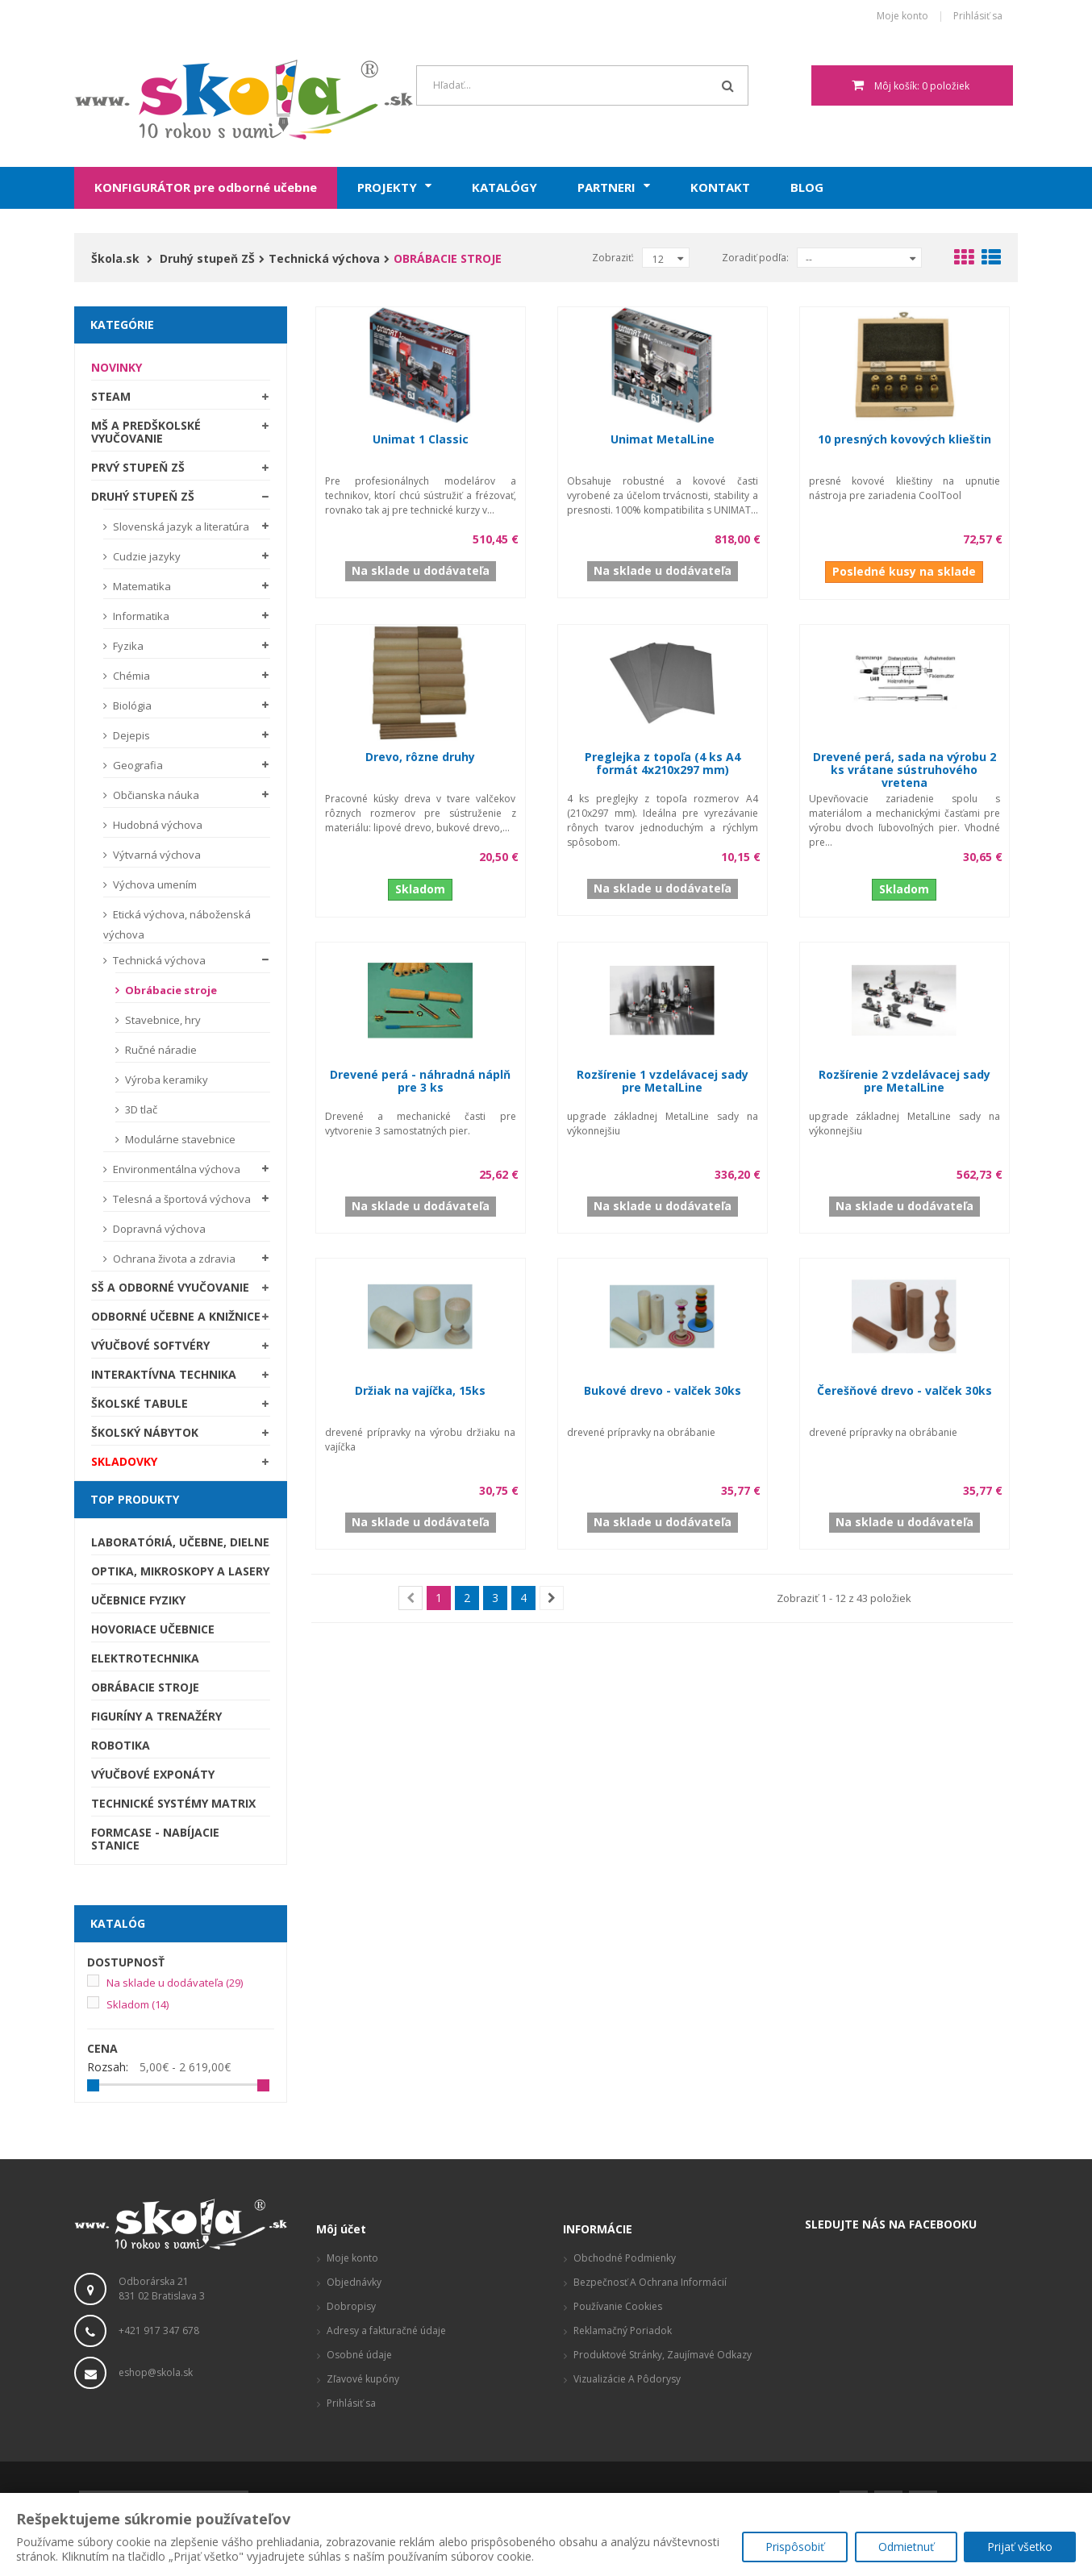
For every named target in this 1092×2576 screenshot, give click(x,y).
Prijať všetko (1019, 2548)
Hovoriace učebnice (153, 1629)
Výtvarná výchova (155, 854)
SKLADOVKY (124, 1461)
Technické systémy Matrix (173, 1803)
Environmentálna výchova (175, 1169)
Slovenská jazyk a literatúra (179, 526)
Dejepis (130, 735)
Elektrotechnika (145, 1658)
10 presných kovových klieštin (904, 439)
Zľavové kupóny (363, 2379)
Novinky (116, 367)
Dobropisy (351, 2306)
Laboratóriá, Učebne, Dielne (180, 1542)
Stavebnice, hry (162, 1020)
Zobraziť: (613, 257)
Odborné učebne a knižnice (175, 1316)
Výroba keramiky (165, 1079)
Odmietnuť (904, 2548)
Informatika (139, 616)
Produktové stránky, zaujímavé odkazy (662, 2355)
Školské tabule (139, 1403)
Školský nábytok (144, 1432)
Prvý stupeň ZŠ (138, 467)
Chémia (130, 675)
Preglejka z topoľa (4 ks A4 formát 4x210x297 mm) (662, 763)
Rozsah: (107, 2067)
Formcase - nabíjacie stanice (155, 1839)
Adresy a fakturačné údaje (386, 2330)
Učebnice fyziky (138, 1600)
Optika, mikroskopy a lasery (180, 1571)
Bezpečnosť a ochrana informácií (650, 2282)
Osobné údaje (359, 2355)
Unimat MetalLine (663, 439)
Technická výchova (158, 960)
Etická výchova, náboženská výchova (177, 924)
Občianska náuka (154, 795)
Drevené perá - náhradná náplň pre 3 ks (420, 1081)
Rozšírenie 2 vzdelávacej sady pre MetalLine (904, 1081)
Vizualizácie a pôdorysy (627, 2379)
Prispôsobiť (792, 2548)
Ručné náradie (160, 1049)
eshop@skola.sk (156, 2372)
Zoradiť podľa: (755, 257)
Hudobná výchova (156, 825)
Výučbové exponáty (153, 1774)
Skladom (137, 2004)
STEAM (111, 396)
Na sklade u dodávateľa (174, 1982)
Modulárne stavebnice (179, 1139)
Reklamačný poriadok (622, 2330)
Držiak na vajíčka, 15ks (420, 1390)
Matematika (140, 586)
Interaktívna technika (163, 1374)
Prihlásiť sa (977, 16)
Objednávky (354, 2282)
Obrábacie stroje (170, 990)
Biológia (131, 705)
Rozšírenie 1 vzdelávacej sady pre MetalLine (662, 1081)
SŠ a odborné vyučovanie (170, 1287)
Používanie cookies (617, 2306)
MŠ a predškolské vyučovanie (146, 432)
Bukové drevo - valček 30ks (662, 1390)
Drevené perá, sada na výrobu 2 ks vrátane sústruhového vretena (904, 769)
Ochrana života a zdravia (172, 1258)
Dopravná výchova (158, 1228)
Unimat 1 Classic (421, 439)
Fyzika (127, 646)
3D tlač (140, 1109)
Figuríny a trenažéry (156, 1716)
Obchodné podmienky (624, 2258)
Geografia (136, 765)
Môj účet (341, 2229)
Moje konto (902, 16)
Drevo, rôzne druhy (420, 756)
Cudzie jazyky (145, 556)
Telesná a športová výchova (180, 1199)
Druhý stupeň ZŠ (142, 496)
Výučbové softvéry (150, 1345)
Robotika (120, 1745)
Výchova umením (153, 884)
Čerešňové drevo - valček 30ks (904, 1390)
